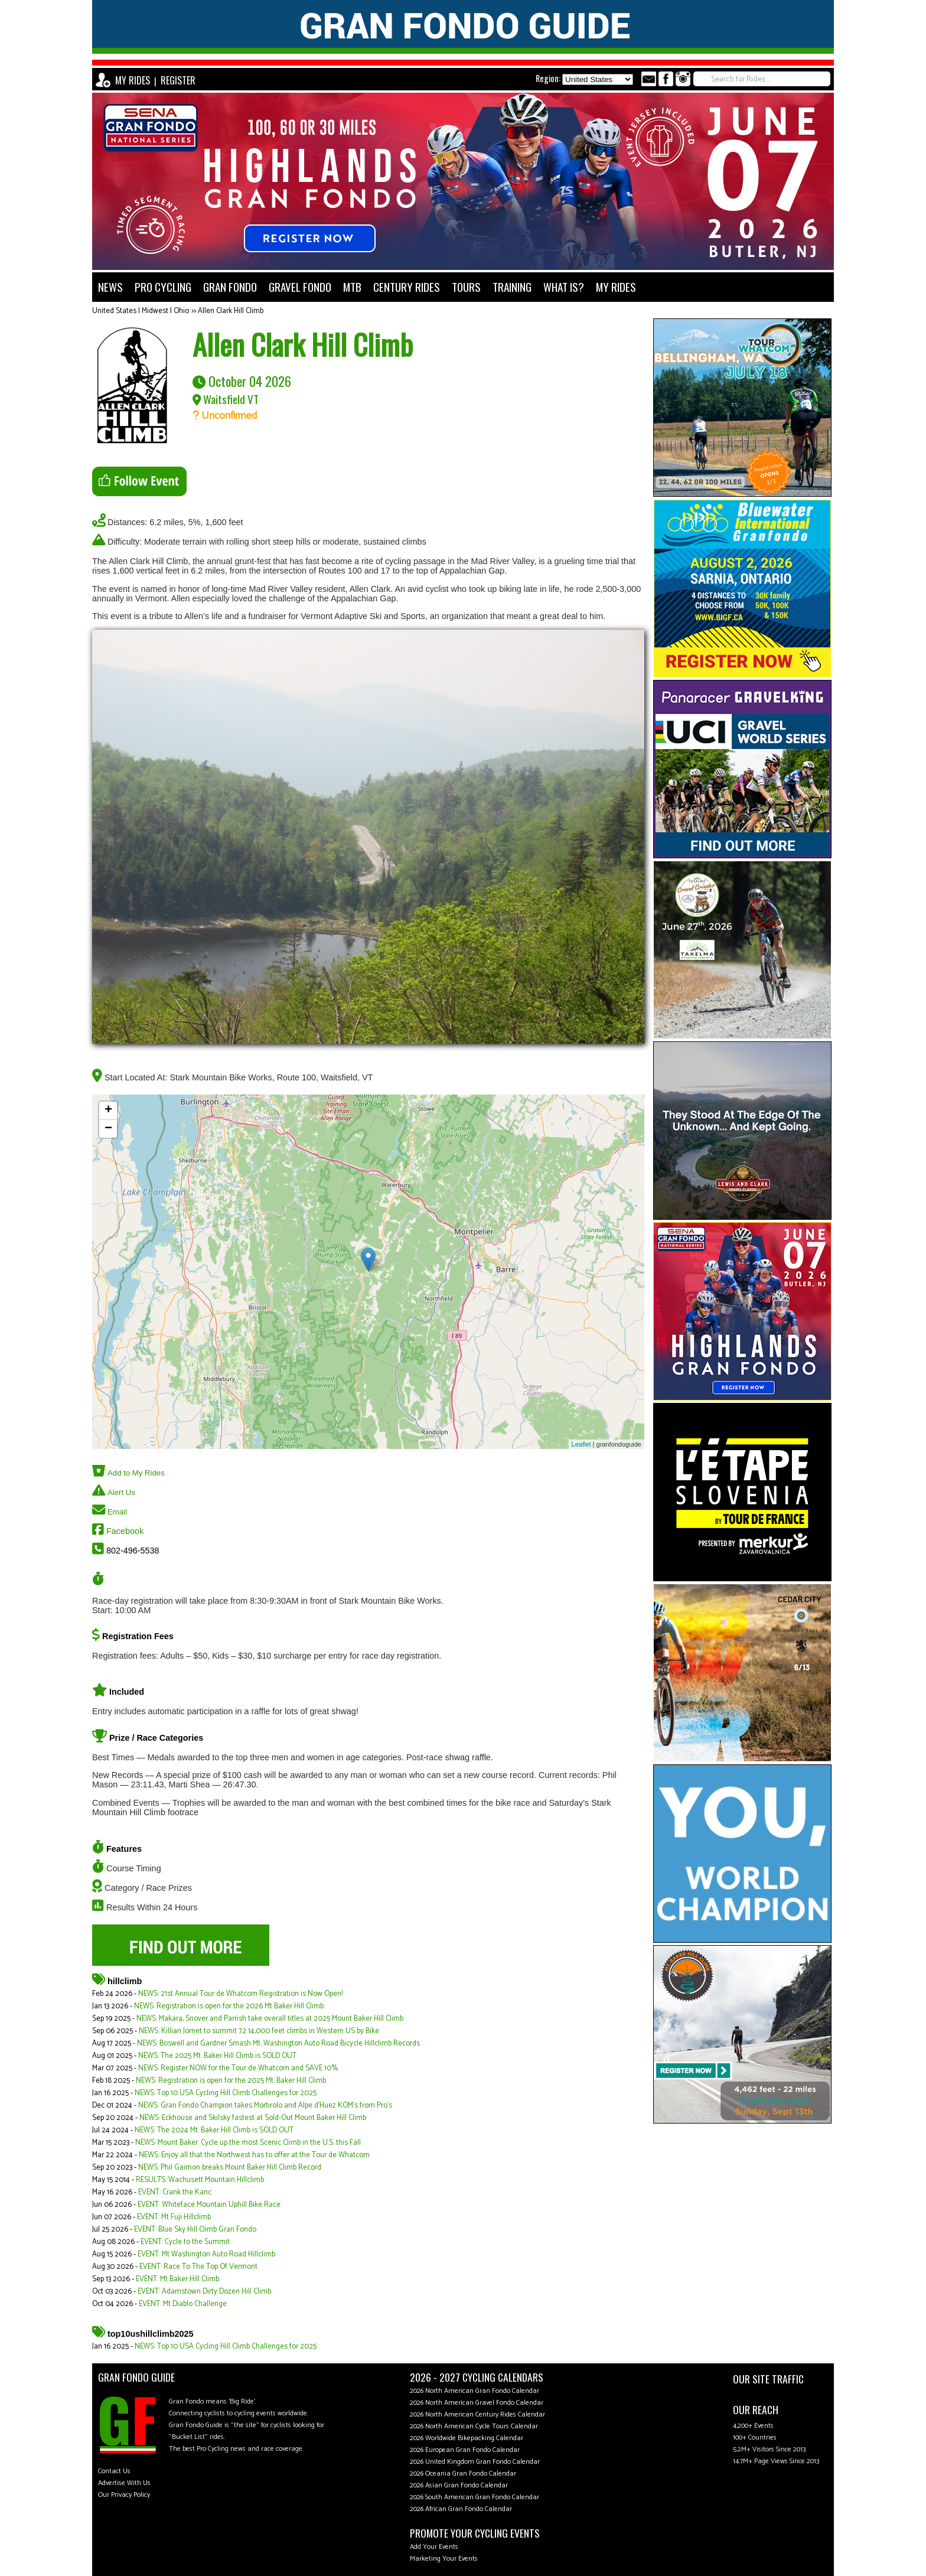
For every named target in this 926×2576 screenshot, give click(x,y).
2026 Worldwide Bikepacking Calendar (466, 2438)
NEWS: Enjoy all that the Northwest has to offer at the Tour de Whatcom (254, 2155)
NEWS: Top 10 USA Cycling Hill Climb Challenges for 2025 (226, 2093)
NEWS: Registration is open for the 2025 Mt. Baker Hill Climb (231, 2081)
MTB (352, 286)
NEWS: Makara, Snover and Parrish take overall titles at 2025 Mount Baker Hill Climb (269, 2018)
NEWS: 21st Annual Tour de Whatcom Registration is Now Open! (240, 1994)
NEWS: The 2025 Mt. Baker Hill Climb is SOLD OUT (217, 2056)
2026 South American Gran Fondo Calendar (474, 2497)
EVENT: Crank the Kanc (174, 2192)
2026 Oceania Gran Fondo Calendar (463, 2473)
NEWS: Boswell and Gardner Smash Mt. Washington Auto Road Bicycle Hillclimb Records (278, 2043)
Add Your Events (434, 2546)
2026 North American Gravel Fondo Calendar (476, 2402)
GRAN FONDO (230, 286)
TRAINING (512, 286)
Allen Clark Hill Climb (230, 311)
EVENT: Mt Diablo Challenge (183, 2304)
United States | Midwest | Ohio (140, 311)
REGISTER (178, 80)
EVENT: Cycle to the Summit (185, 2242)
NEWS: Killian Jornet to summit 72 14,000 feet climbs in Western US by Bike (259, 2031)
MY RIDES (132, 80)
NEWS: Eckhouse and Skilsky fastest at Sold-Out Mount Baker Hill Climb (252, 2118)
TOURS (466, 286)
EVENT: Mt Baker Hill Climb (177, 2279)
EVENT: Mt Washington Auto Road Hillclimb (206, 2254)
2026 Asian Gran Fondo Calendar (459, 2485)
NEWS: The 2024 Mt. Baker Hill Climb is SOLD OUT (214, 2130)
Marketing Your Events (444, 2558)
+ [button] (108, 1110)
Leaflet (581, 1444)
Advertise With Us (124, 2483)
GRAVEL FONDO (300, 286)
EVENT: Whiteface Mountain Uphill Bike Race (209, 2205)
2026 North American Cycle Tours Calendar (474, 2426)
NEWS (110, 286)
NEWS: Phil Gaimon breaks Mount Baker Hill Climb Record (229, 2167)
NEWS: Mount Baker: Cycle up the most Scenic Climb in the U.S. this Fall (248, 2143)
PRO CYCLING (163, 286)
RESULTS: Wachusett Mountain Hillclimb (200, 2180)
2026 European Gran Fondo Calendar (465, 2449)
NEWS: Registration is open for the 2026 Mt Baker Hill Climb (229, 2006)
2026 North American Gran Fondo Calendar (474, 2390)
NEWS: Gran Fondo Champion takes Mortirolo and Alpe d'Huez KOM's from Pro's (265, 2105)
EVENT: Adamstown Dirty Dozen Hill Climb (204, 2291)
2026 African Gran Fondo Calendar (461, 2509)
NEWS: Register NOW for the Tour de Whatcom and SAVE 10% (238, 2068)
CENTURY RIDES (406, 286)
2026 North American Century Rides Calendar (477, 2414)
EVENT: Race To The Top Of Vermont (198, 2267)
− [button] (108, 1129)
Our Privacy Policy (124, 2494)
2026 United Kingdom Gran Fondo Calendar (475, 2461)
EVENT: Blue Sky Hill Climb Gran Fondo (195, 2229)
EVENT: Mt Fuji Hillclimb (174, 2217)
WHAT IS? (563, 286)
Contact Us (114, 2471)
